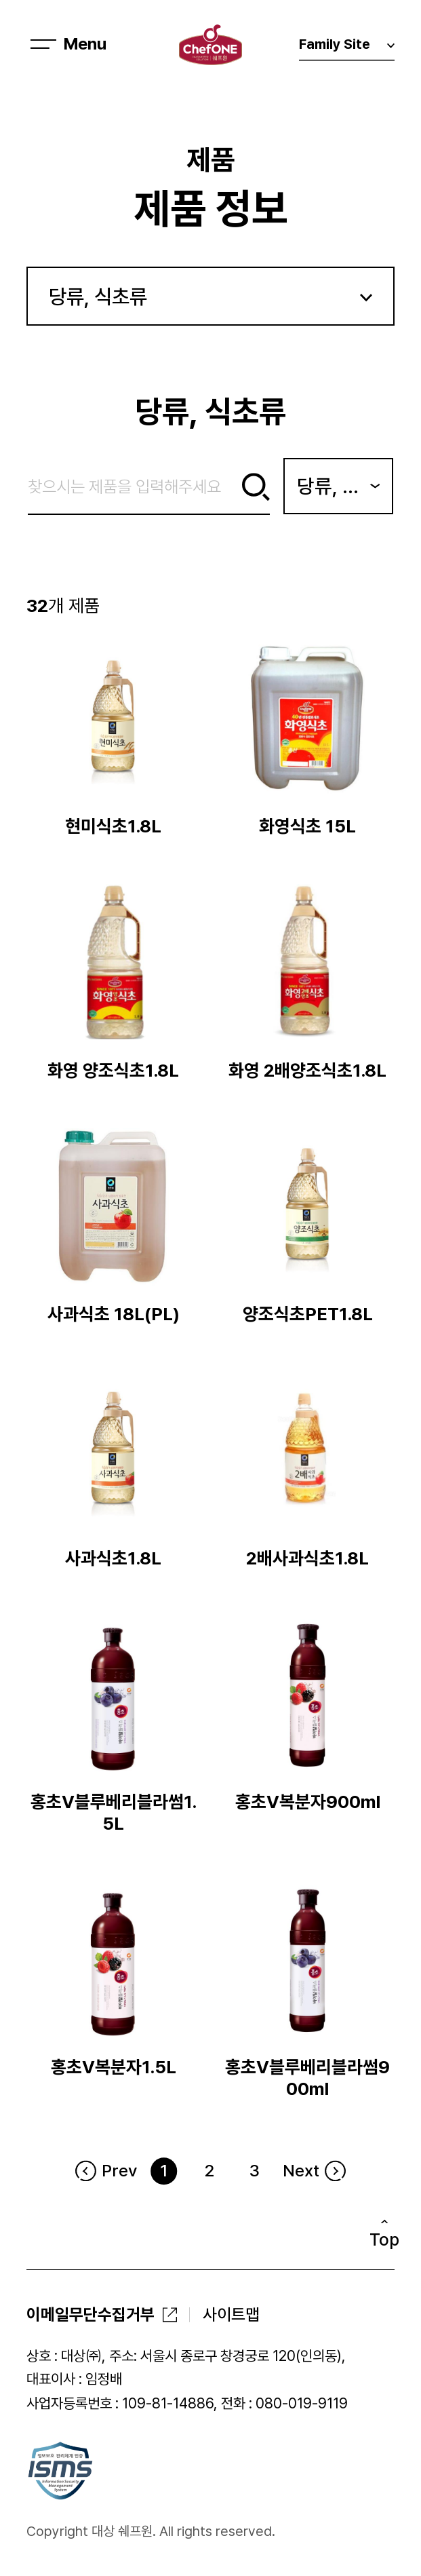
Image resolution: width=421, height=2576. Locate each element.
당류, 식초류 (98, 296)
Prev (119, 2170)
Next (301, 2170)
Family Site (347, 48)
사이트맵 (231, 2314)
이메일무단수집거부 (90, 2314)
